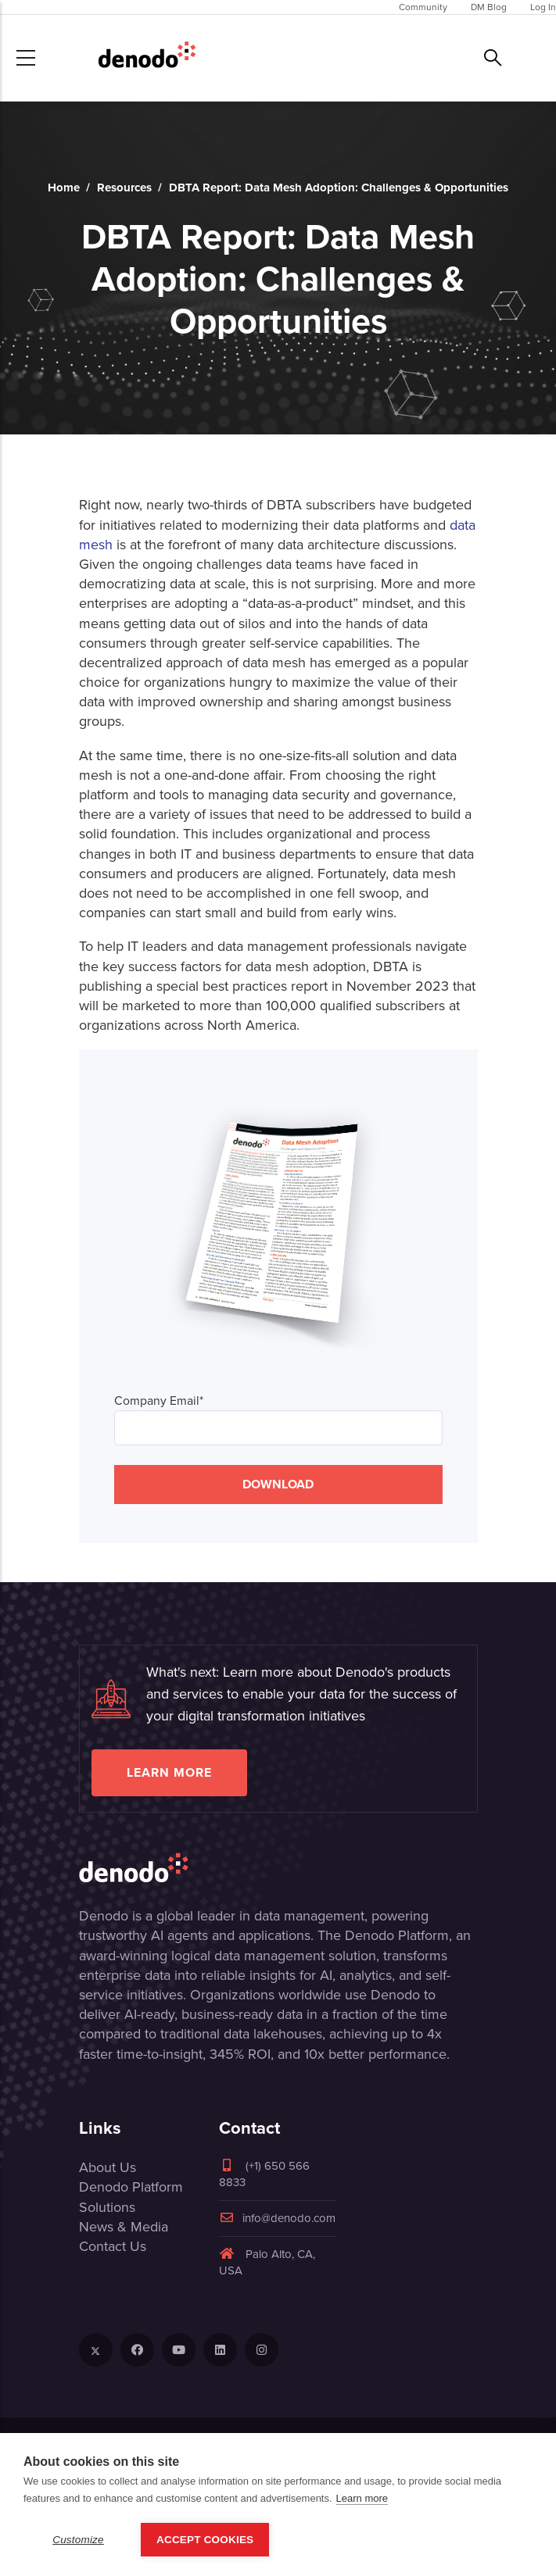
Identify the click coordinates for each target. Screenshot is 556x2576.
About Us (107, 2167)
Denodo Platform (131, 2187)
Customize (78, 2540)
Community (423, 7)
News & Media (123, 2227)
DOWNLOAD (278, 1484)
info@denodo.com (277, 2218)
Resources (124, 187)
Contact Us (112, 2246)
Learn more (169, 1772)
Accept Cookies (204, 2540)
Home (64, 187)
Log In (543, 7)
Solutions (107, 2207)
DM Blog (489, 7)
